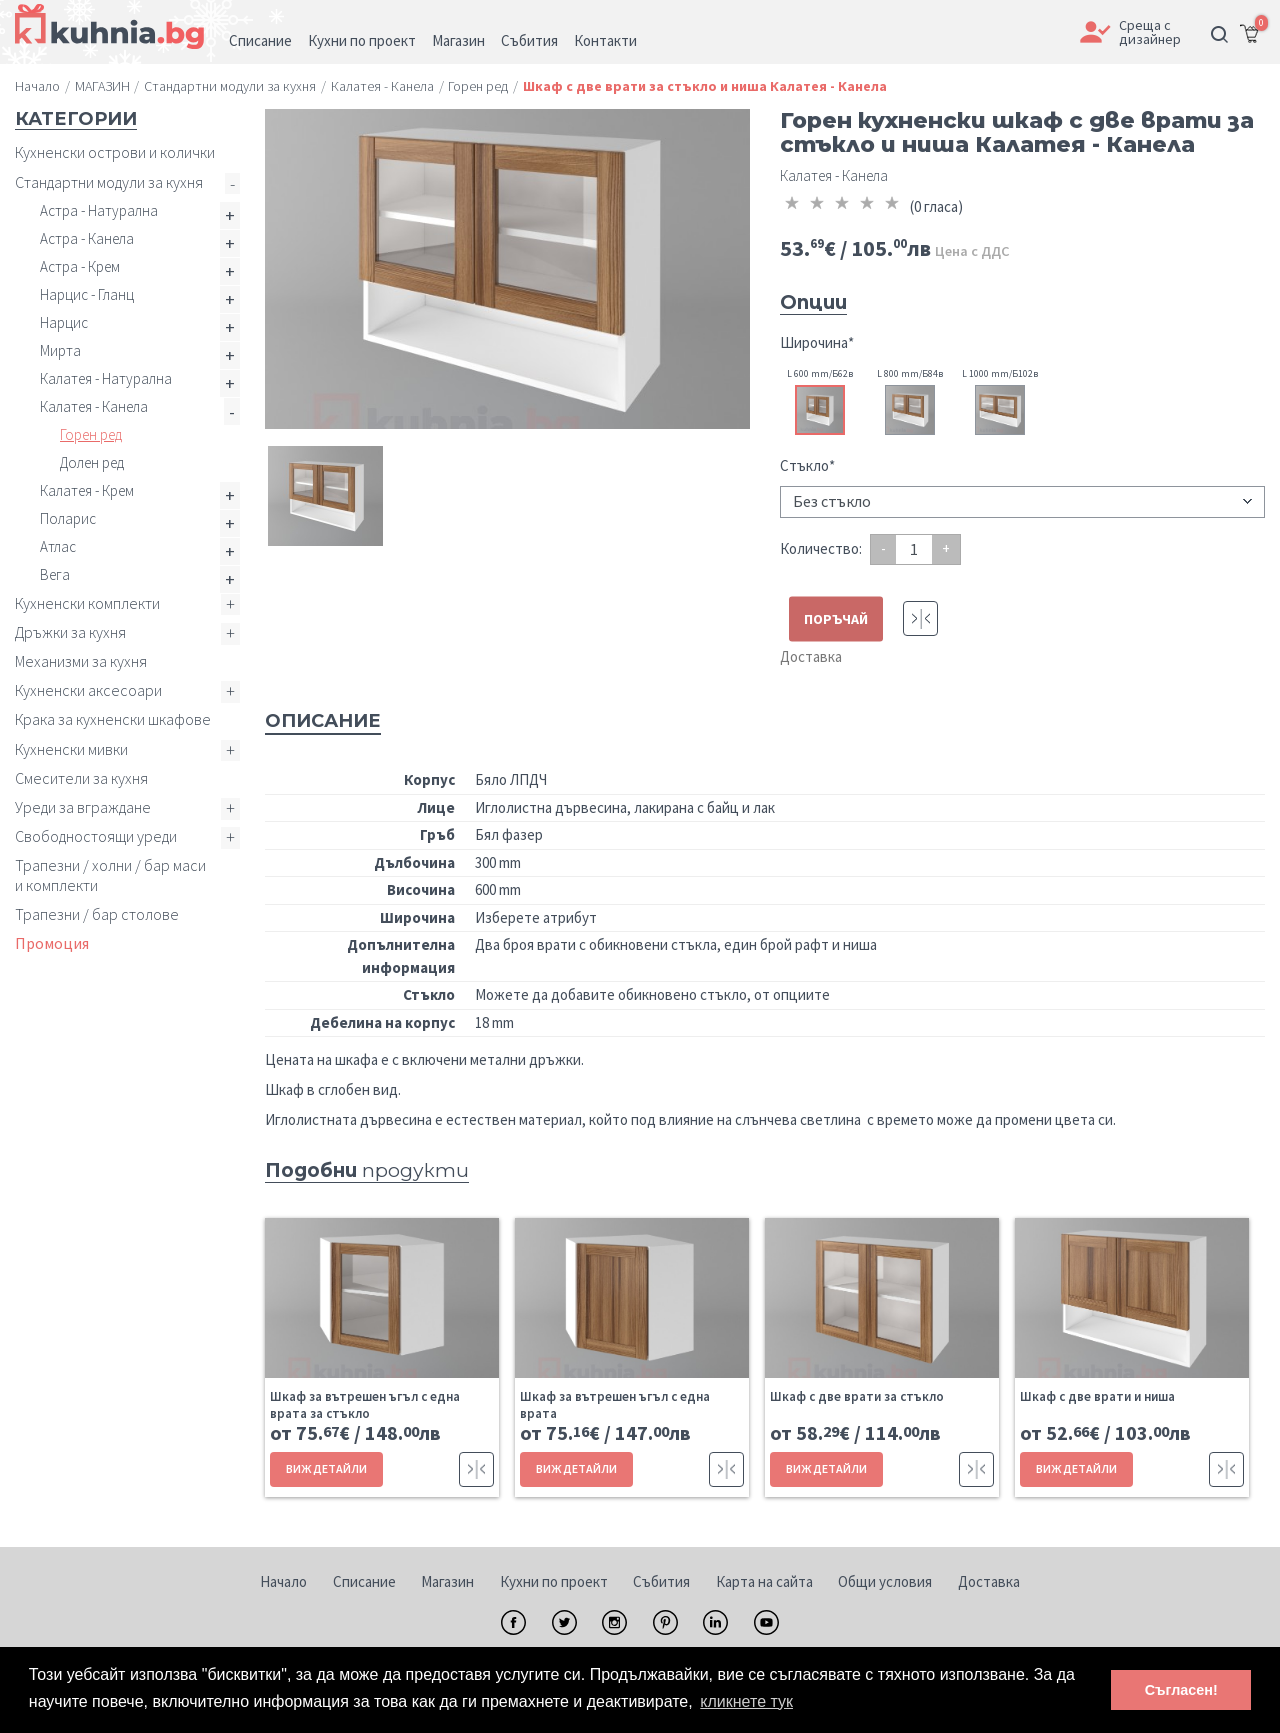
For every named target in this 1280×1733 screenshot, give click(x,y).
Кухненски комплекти (87, 603)
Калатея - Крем (87, 490)
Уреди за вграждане (83, 807)
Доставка (811, 656)
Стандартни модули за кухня (109, 182)
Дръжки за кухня (70, 632)
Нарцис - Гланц (87, 294)
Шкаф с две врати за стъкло (857, 1396)
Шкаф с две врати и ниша (1097, 1396)
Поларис (68, 518)
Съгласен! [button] (1181, 1690)
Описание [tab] (323, 721)
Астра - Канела (87, 238)
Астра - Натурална (99, 210)
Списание (364, 1581)
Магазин (447, 1581)
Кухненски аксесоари (88, 690)
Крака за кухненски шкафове (113, 719)
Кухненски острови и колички (115, 152)
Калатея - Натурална (106, 378)
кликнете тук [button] (746, 1701)
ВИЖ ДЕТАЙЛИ (326, 1468)
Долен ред (92, 462)
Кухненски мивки (71, 749)
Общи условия (885, 1581)
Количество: (821, 548)
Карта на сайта (764, 1581)
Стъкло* (807, 465)
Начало (283, 1581)
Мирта (60, 350)
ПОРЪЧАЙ (836, 619)
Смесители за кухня (81, 778)
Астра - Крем (80, 266)
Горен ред (91, 434)
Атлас (58, 546)
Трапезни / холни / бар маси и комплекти (110, 874)
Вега (55, 574)
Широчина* (817, 342)
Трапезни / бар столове (97, 914)
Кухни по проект (554, 1581)
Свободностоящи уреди (96, 836)
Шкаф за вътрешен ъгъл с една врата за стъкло (365, 1405)
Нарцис (64, 322)
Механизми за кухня (81, 661)
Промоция (52, 943)
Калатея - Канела (94, 406)
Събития (661, 1581)
